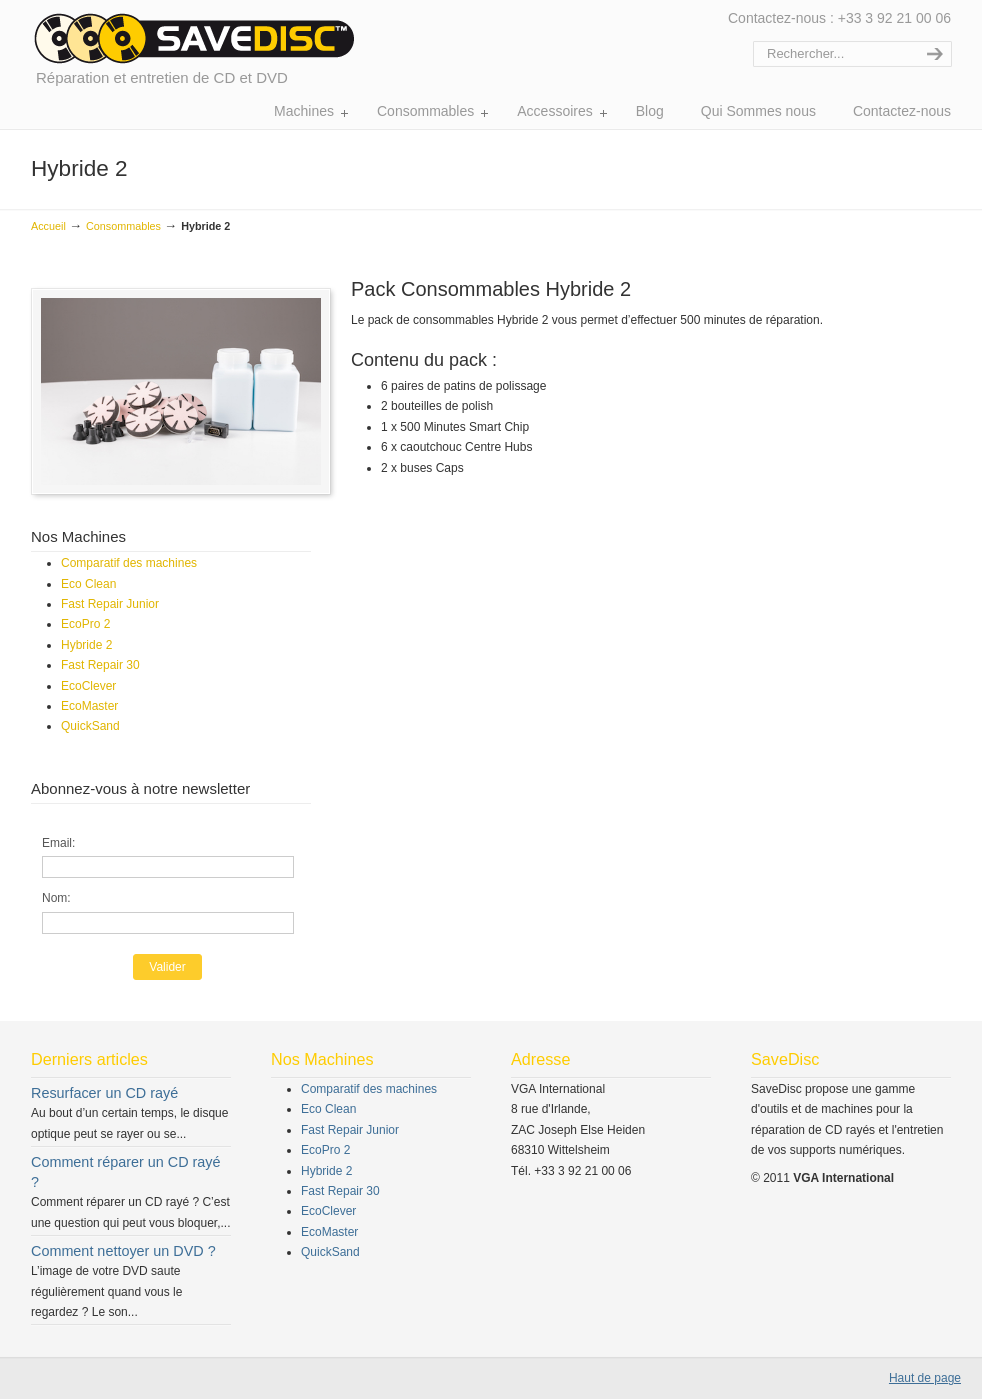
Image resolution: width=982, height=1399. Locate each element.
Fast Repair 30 (100, 665)
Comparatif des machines (129, 563)
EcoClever (88, 686)
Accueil (48, 226)
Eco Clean (88, 584)
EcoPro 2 (85, 624)
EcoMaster (89, 706)
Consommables (123, 226)
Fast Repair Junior (110, 604)
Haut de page (925, 1378)
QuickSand (90, 726)
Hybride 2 (86, 645)
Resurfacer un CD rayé (104, 1093)
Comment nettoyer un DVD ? (123, 1251)
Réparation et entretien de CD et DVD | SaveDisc (193, 38)
